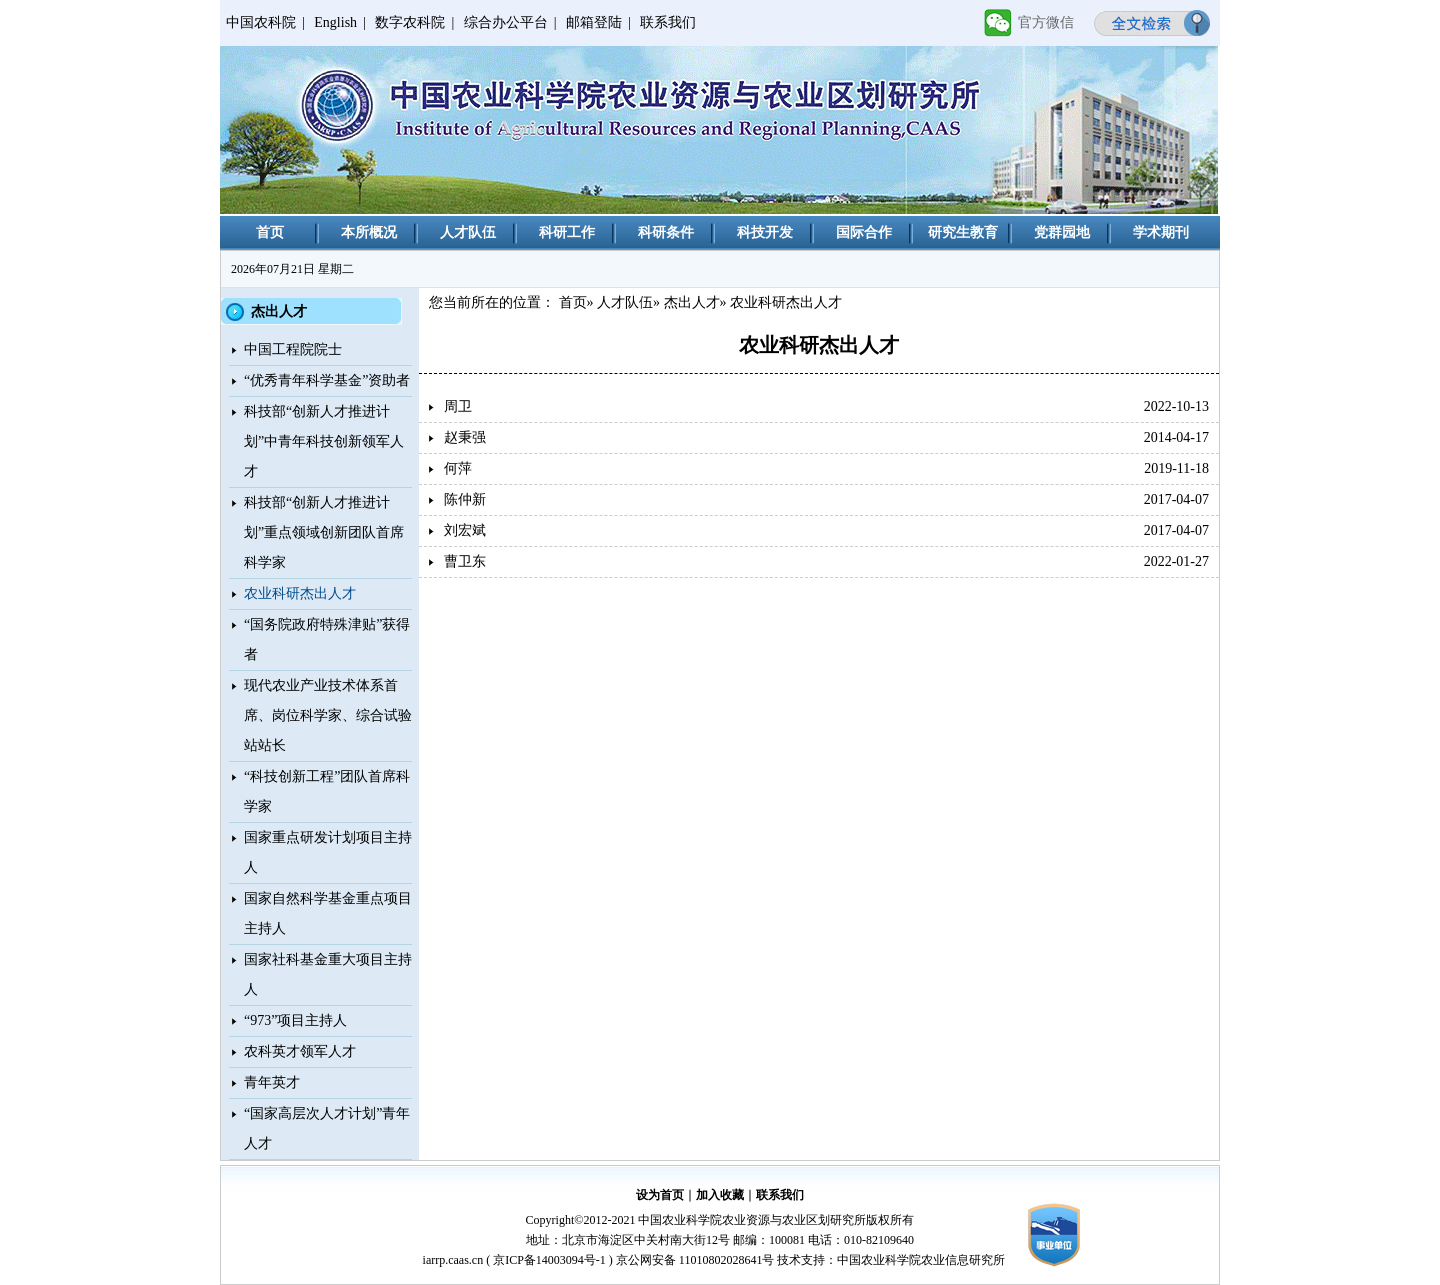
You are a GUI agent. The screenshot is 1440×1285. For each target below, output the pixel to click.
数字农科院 (410, 22)
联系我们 (668, 22)
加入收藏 (720, 1195)
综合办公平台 (506, 22)
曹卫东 (465, 561)
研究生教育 (963, 232)
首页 (270, 232)
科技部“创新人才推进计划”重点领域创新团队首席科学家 (324, 532)
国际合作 (864, 232)
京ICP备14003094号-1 (549, 1260)
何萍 (458, 468)
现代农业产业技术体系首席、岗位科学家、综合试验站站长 (328, 715)
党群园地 (1062, 232)
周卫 (458, 406)
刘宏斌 (465, 530)
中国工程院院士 (293, 349)
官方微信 (1046, 22)
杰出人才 (692, 302)
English (335, 22)
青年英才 (272, 1082)
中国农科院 (261, 22)
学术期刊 (1161, 232)
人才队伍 (468, 232)
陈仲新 (465, 499)
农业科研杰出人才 (300, 593)
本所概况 (369, 232)
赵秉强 (465, 437)
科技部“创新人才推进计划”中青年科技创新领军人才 (324, 441)
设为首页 (660, 1195)
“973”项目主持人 (295, 1020)
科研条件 (666, 232)
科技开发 (765, 232)
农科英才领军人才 (300, 1051)
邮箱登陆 (594, 22)
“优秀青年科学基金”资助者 (327, 380)
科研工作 (567, 232)
